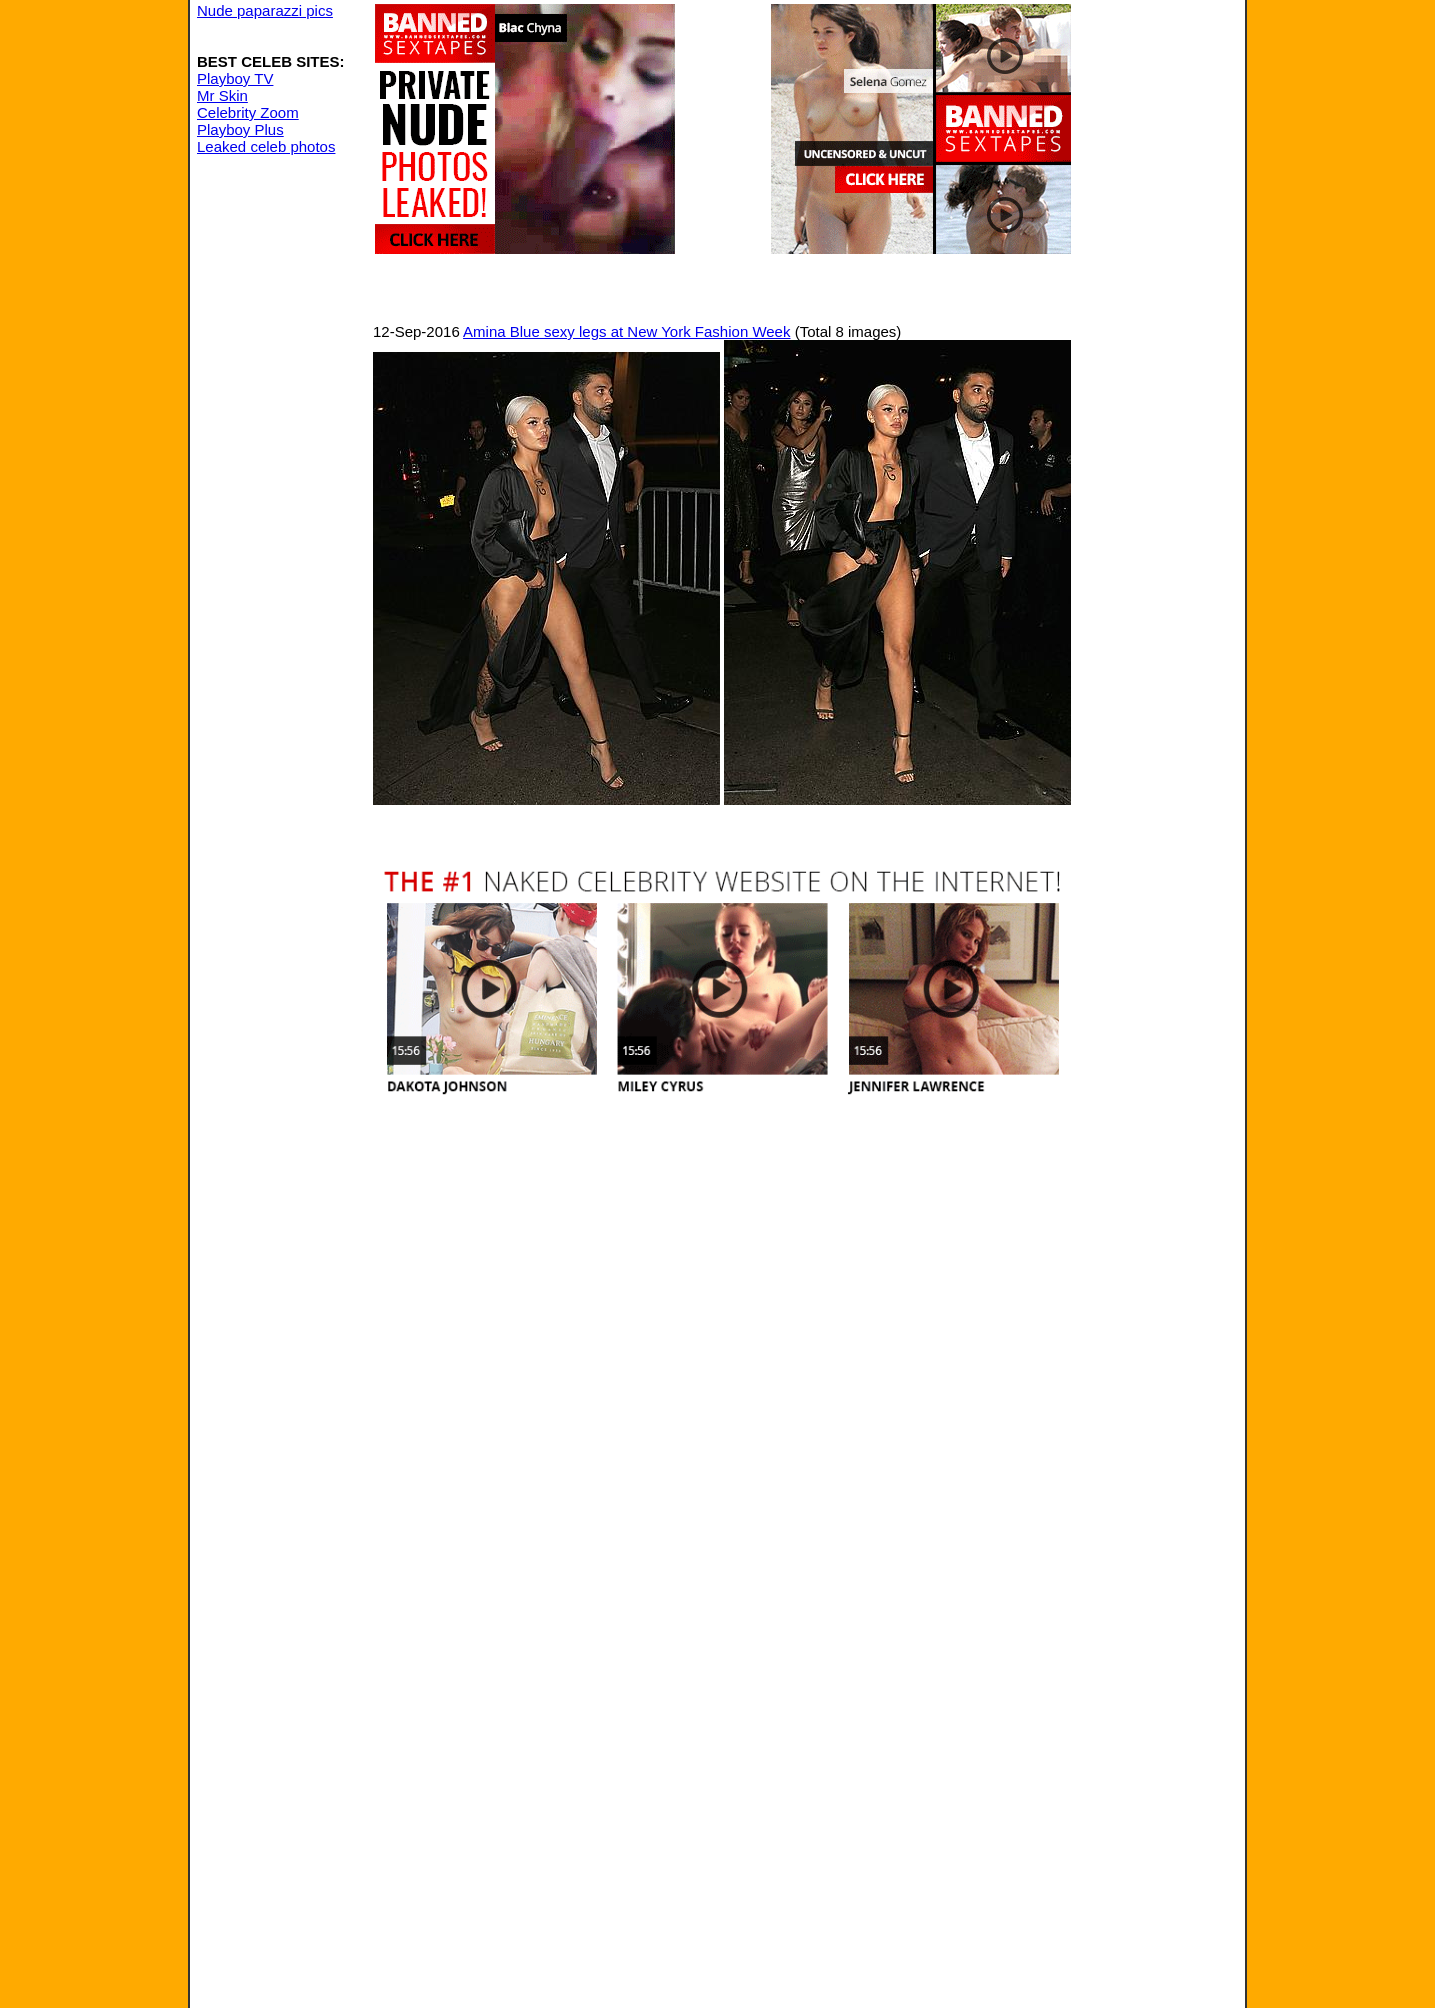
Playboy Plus (240, 129)
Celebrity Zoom (248, 112)
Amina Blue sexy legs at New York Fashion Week (626, 331)
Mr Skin (222, 95)
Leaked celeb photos (266, 146)
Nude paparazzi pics (265, 10)
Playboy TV (235, 78)
